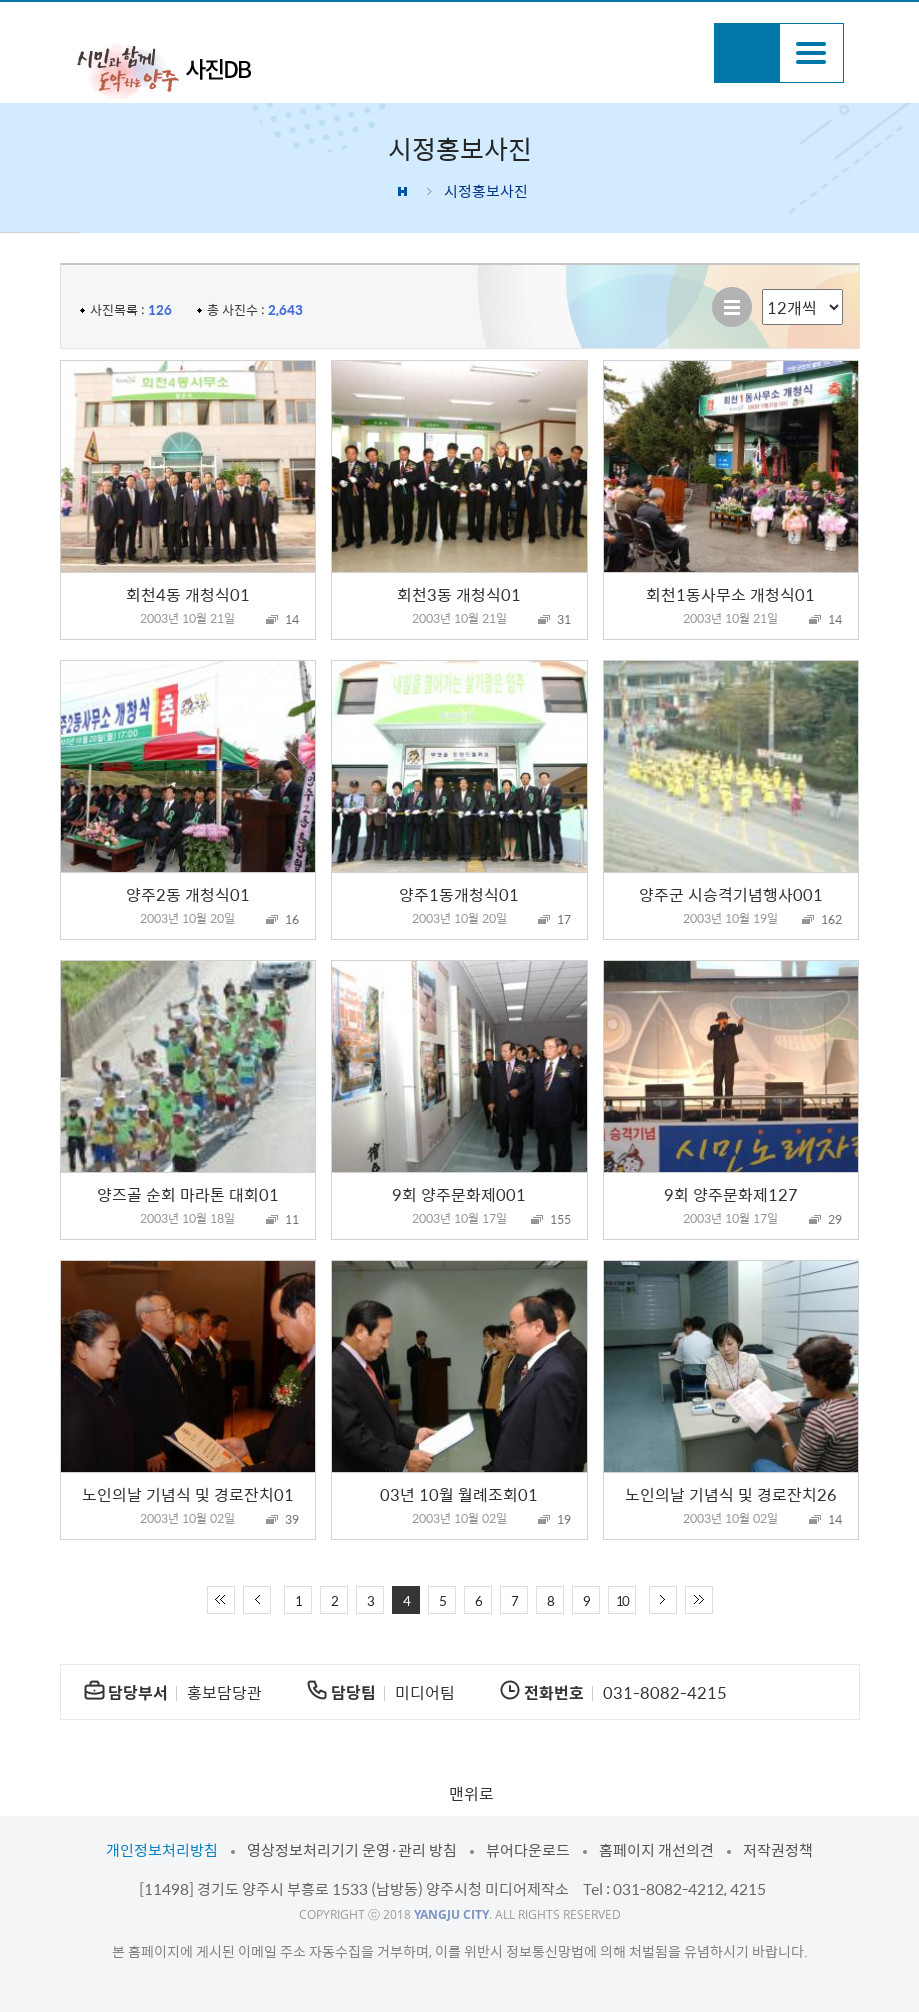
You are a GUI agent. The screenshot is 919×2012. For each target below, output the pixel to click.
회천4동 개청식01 (188, 594)
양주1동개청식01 (459, 894)
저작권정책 (778, 1850)
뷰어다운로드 (528, 1850)
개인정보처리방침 (162, 1850)
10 (622, 1600)
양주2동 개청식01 (188, 894)
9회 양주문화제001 (459, 1194)
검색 (746, 53)
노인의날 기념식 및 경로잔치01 (188, 1494)
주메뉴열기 (811, 53)
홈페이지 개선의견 (656, 1850)
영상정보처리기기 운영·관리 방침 (352, 1850)
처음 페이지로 (221, 1600)
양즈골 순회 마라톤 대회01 (188, 1194)
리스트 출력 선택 (762, 289)
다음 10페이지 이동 (663, 1600)
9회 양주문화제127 (731, 1194)
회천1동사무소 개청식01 (730, 594)
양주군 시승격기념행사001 (731, 894)
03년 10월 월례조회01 (459, 1494)
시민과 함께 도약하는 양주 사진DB (164, 70)
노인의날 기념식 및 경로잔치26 (731, 1494)
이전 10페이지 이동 (257, 1600)
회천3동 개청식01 (459, 594)
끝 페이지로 (699, 1600)
